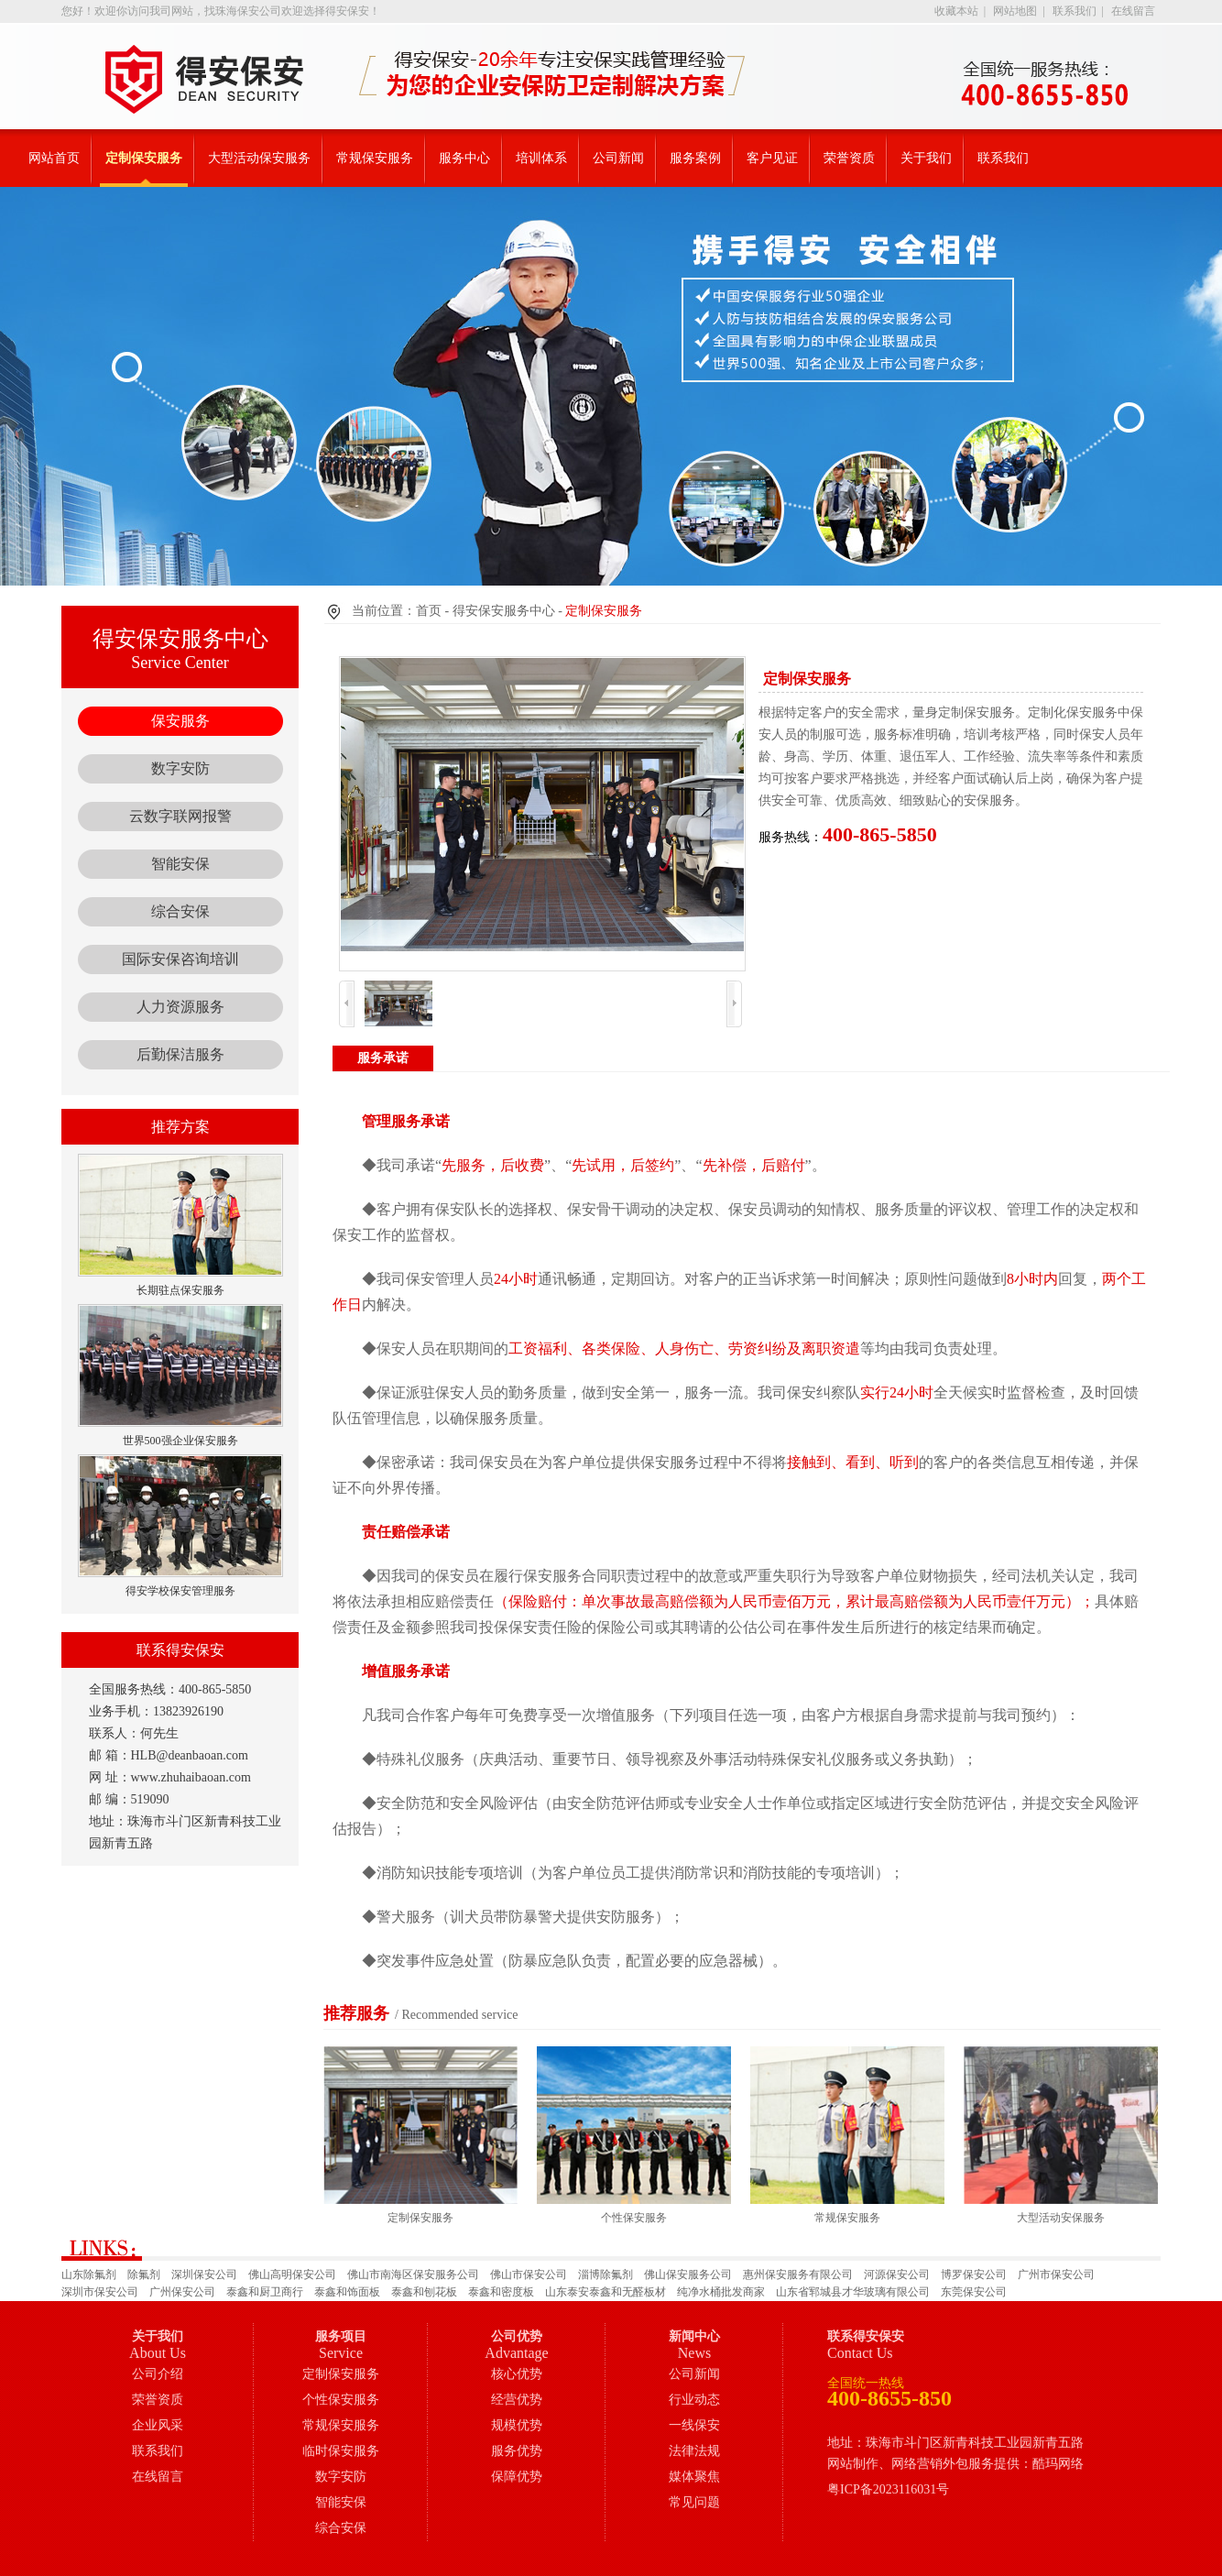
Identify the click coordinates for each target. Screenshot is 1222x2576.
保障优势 (516, 2476)
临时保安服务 (340, 2451)
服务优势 (516, 2451)
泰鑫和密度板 (501, 2292)
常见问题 (694, 2502)
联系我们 (1075, 11)
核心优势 (516, 2374)
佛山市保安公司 (528, 2274)
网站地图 (1015, 11)
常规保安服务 (374, 158)
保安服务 (180, 721)
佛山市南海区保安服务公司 (413, 2274)
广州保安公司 (182, 2292)
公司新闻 (618, 158)
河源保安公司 (897, 2274)
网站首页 (54, 158)
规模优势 (516, 2425)
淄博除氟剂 (605, 2274)
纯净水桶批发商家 (721, 2292)
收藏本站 (956, 11)
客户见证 (772, 158)
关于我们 (926, 158)
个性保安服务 (340, 2399)
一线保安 (694, 2425)
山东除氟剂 (88, 2274)
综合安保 (180, 911)
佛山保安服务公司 (688, 2274)
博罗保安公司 (974, 2274)
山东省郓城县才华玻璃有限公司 (853, 2292)
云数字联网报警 (180, 816)
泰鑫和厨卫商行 (264, 2292)
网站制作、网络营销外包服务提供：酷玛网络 (955, 2464)
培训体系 (541, 158)
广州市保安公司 (1056, 2274)
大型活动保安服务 (259, 158)
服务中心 (464, 158)
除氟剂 (143, 2274)
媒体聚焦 (694, 2476)
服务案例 (695, 158)
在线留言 (1133, 11)
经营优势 (516, 2399)
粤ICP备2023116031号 (888, 2489)
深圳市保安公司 (99, 2292)
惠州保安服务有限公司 (798, 2274)
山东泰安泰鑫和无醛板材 (605, 2292)
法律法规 (694, 2451)
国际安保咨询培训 (180, 959)
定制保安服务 (143, 158)
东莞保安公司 (974, 2292)
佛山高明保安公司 (292, 2274)
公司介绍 (157, 2374)
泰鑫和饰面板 (347, 2292)
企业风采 (157, 2425)
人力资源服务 (180, 1006)
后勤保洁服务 (180, 1054)
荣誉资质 (849, 158)
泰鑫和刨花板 (424, 2292)
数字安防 (180, 768)
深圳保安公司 (204, 2274)
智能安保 (180, 863)
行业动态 (694, 2399)
